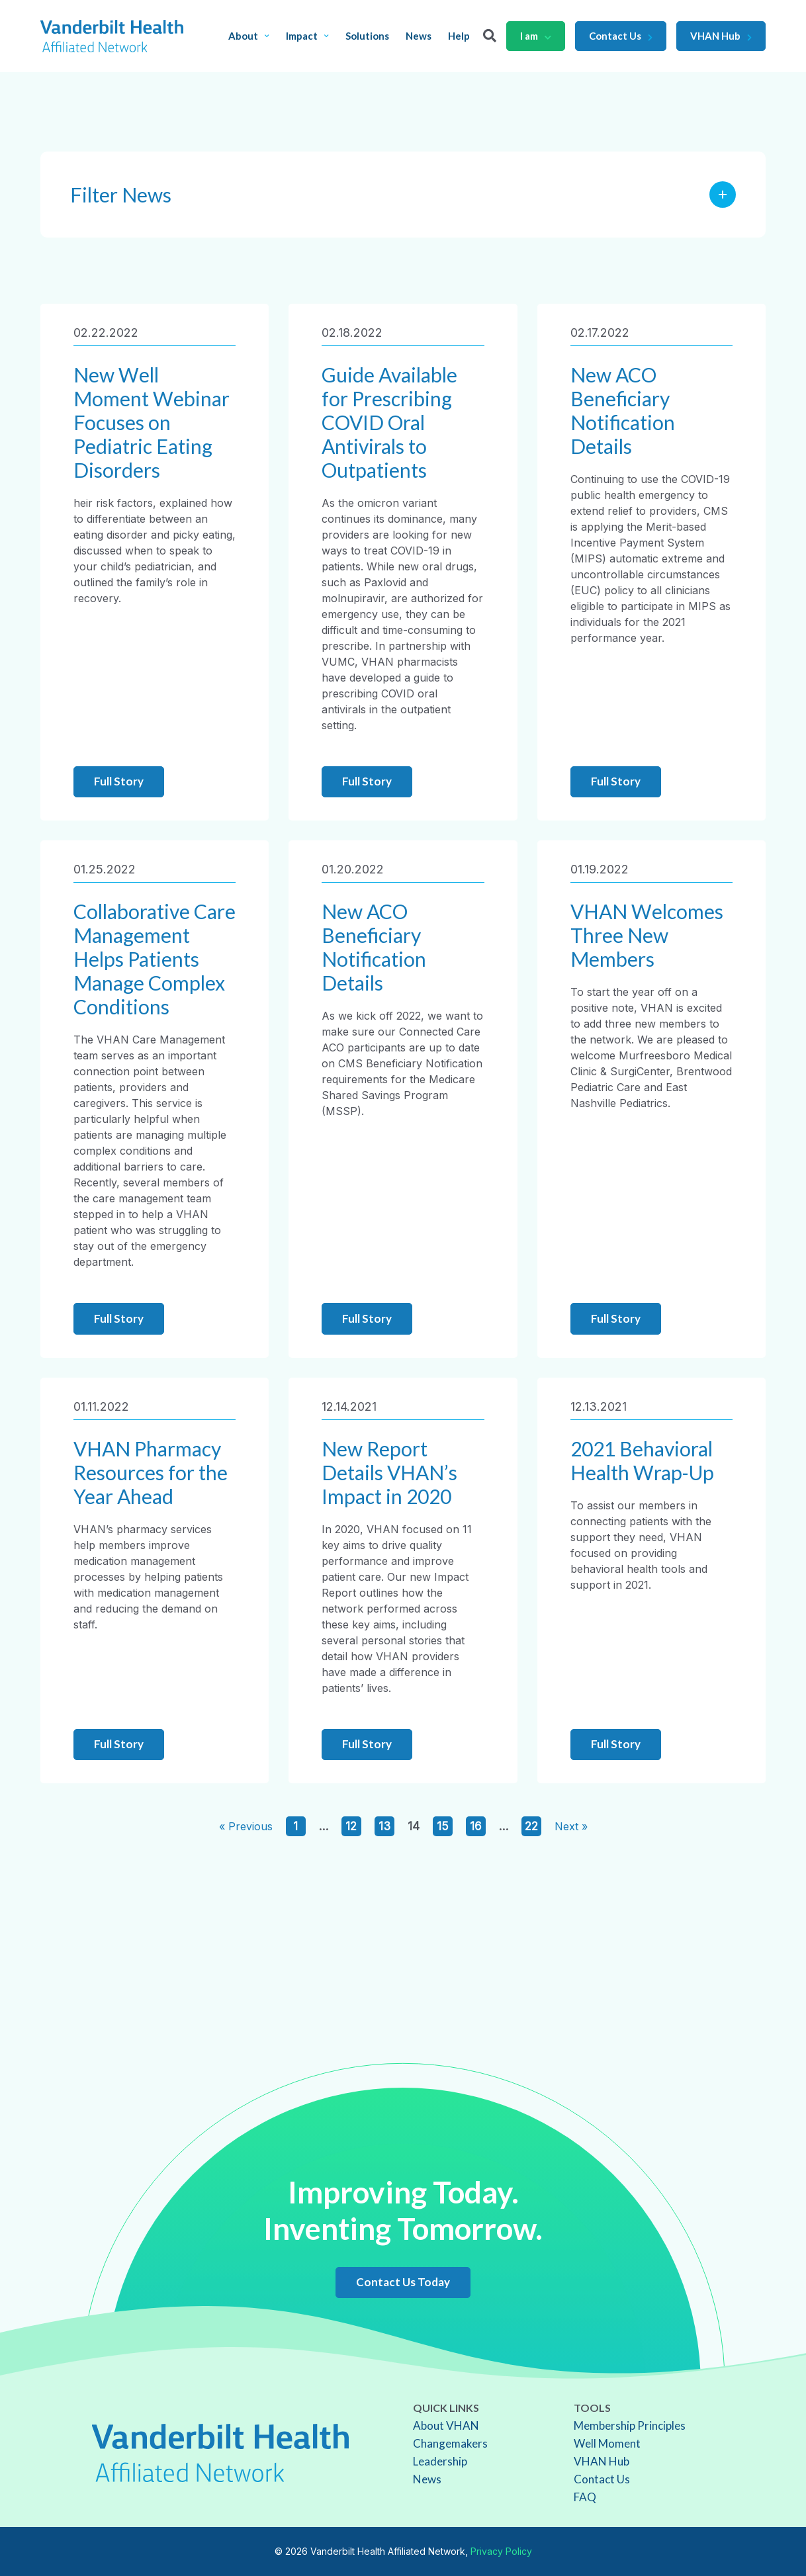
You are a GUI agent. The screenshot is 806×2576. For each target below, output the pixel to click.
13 (384, 1826)
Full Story (119, 781)
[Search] (489, 35)
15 (443, 1826)
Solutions (367, 36)
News (418, 36)
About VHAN (446, 2425)
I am (535, 36)
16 (476, 1826)
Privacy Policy (501, 2551)
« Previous (246, 1826)
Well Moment (607, 2443)
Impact (307, 36)
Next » (571, 1826)
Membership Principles (630, 2425)
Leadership (440, 2461)
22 (531, 1826)
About (248, 36)
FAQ (585, 2497)
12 (351, 1826)
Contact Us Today (403, 2282)
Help (459, 36)
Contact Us (620, 36)
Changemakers (450, 2443)
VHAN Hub (721, 36)
